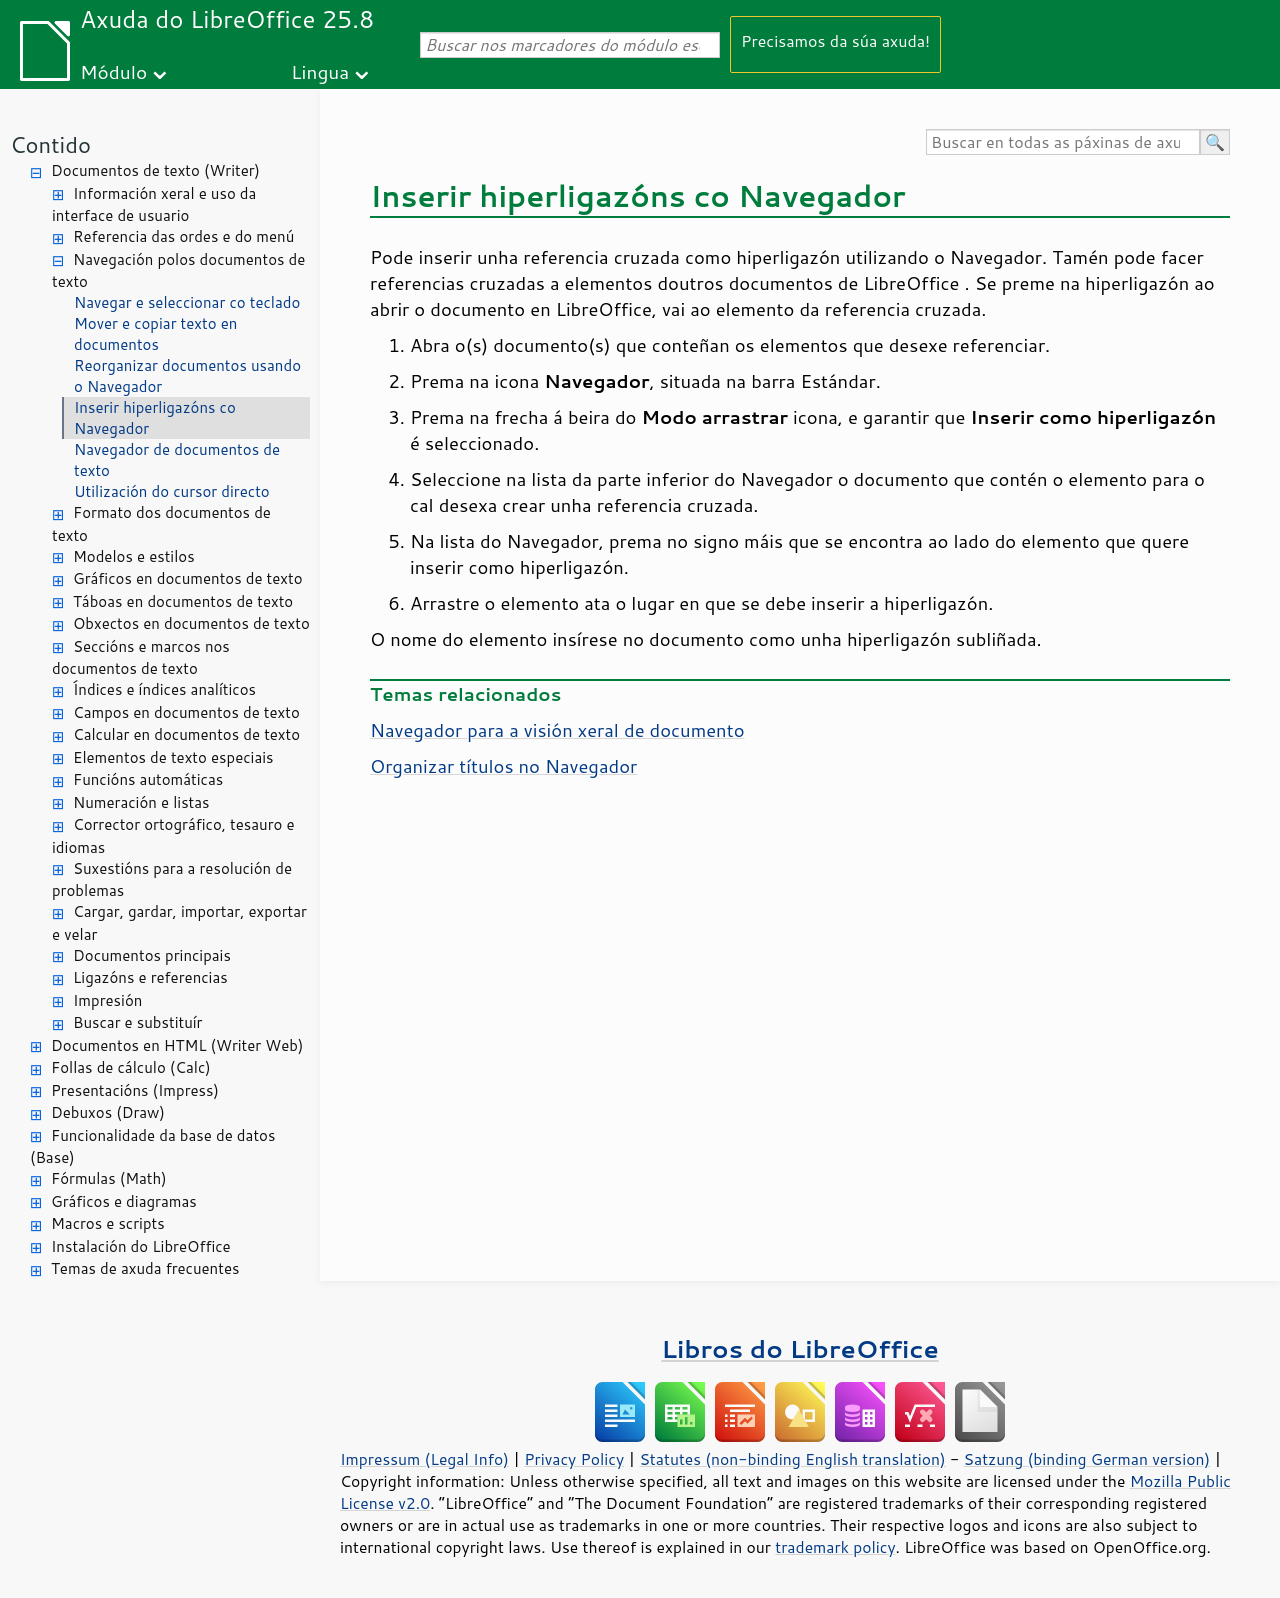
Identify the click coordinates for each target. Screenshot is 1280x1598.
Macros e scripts (108, 1223)
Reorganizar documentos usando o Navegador (187, 376)
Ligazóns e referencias (150, 977)
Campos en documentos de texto (186, 712)
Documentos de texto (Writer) (155, 170)
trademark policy (835, 1547)
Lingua (320, 71)
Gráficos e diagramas (124, 1201)
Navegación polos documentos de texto (178, 271)
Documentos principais (152, 955)
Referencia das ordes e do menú (183, 236)
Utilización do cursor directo (172, 491)
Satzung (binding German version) (1087, 1459)
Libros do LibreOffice (799, 1348)
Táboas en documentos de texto (183, 601)
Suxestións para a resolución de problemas (172, 880)
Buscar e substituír (137, 1022)
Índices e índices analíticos (164, 689)
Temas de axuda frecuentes (145, 1268)
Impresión (107, 1000)
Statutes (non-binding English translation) (792, 1459)
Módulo (113, 71)
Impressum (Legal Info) (424, 1459)
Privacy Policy (574, 1459)
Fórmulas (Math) (109, 1178)
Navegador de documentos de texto (177, 460)
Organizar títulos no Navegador (503, 766)
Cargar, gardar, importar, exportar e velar (179, 923)
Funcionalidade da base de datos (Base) (152, 1147)
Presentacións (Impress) (135, 1090)
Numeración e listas (141, 802)
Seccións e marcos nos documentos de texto (141, 658)
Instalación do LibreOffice (141, 1246)
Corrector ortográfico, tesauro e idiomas (173, 836)
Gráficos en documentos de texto (188, 578)
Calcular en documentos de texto (186, 734)
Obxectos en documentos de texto (191, 623)
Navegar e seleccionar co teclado (187, 302)
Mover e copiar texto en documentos (155, 334)
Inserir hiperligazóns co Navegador (155, 418)
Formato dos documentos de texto (161, 524)
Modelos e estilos (134, 556)
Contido (50, 144)
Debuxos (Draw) (108, 1112)
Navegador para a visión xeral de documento (557, 730)
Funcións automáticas (148, 779)
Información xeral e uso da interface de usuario (154, 205)
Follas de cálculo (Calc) (131, 1067)
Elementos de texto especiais (173, 757)
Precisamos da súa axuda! (835, 40)
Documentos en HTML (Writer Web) (177, 1045)
